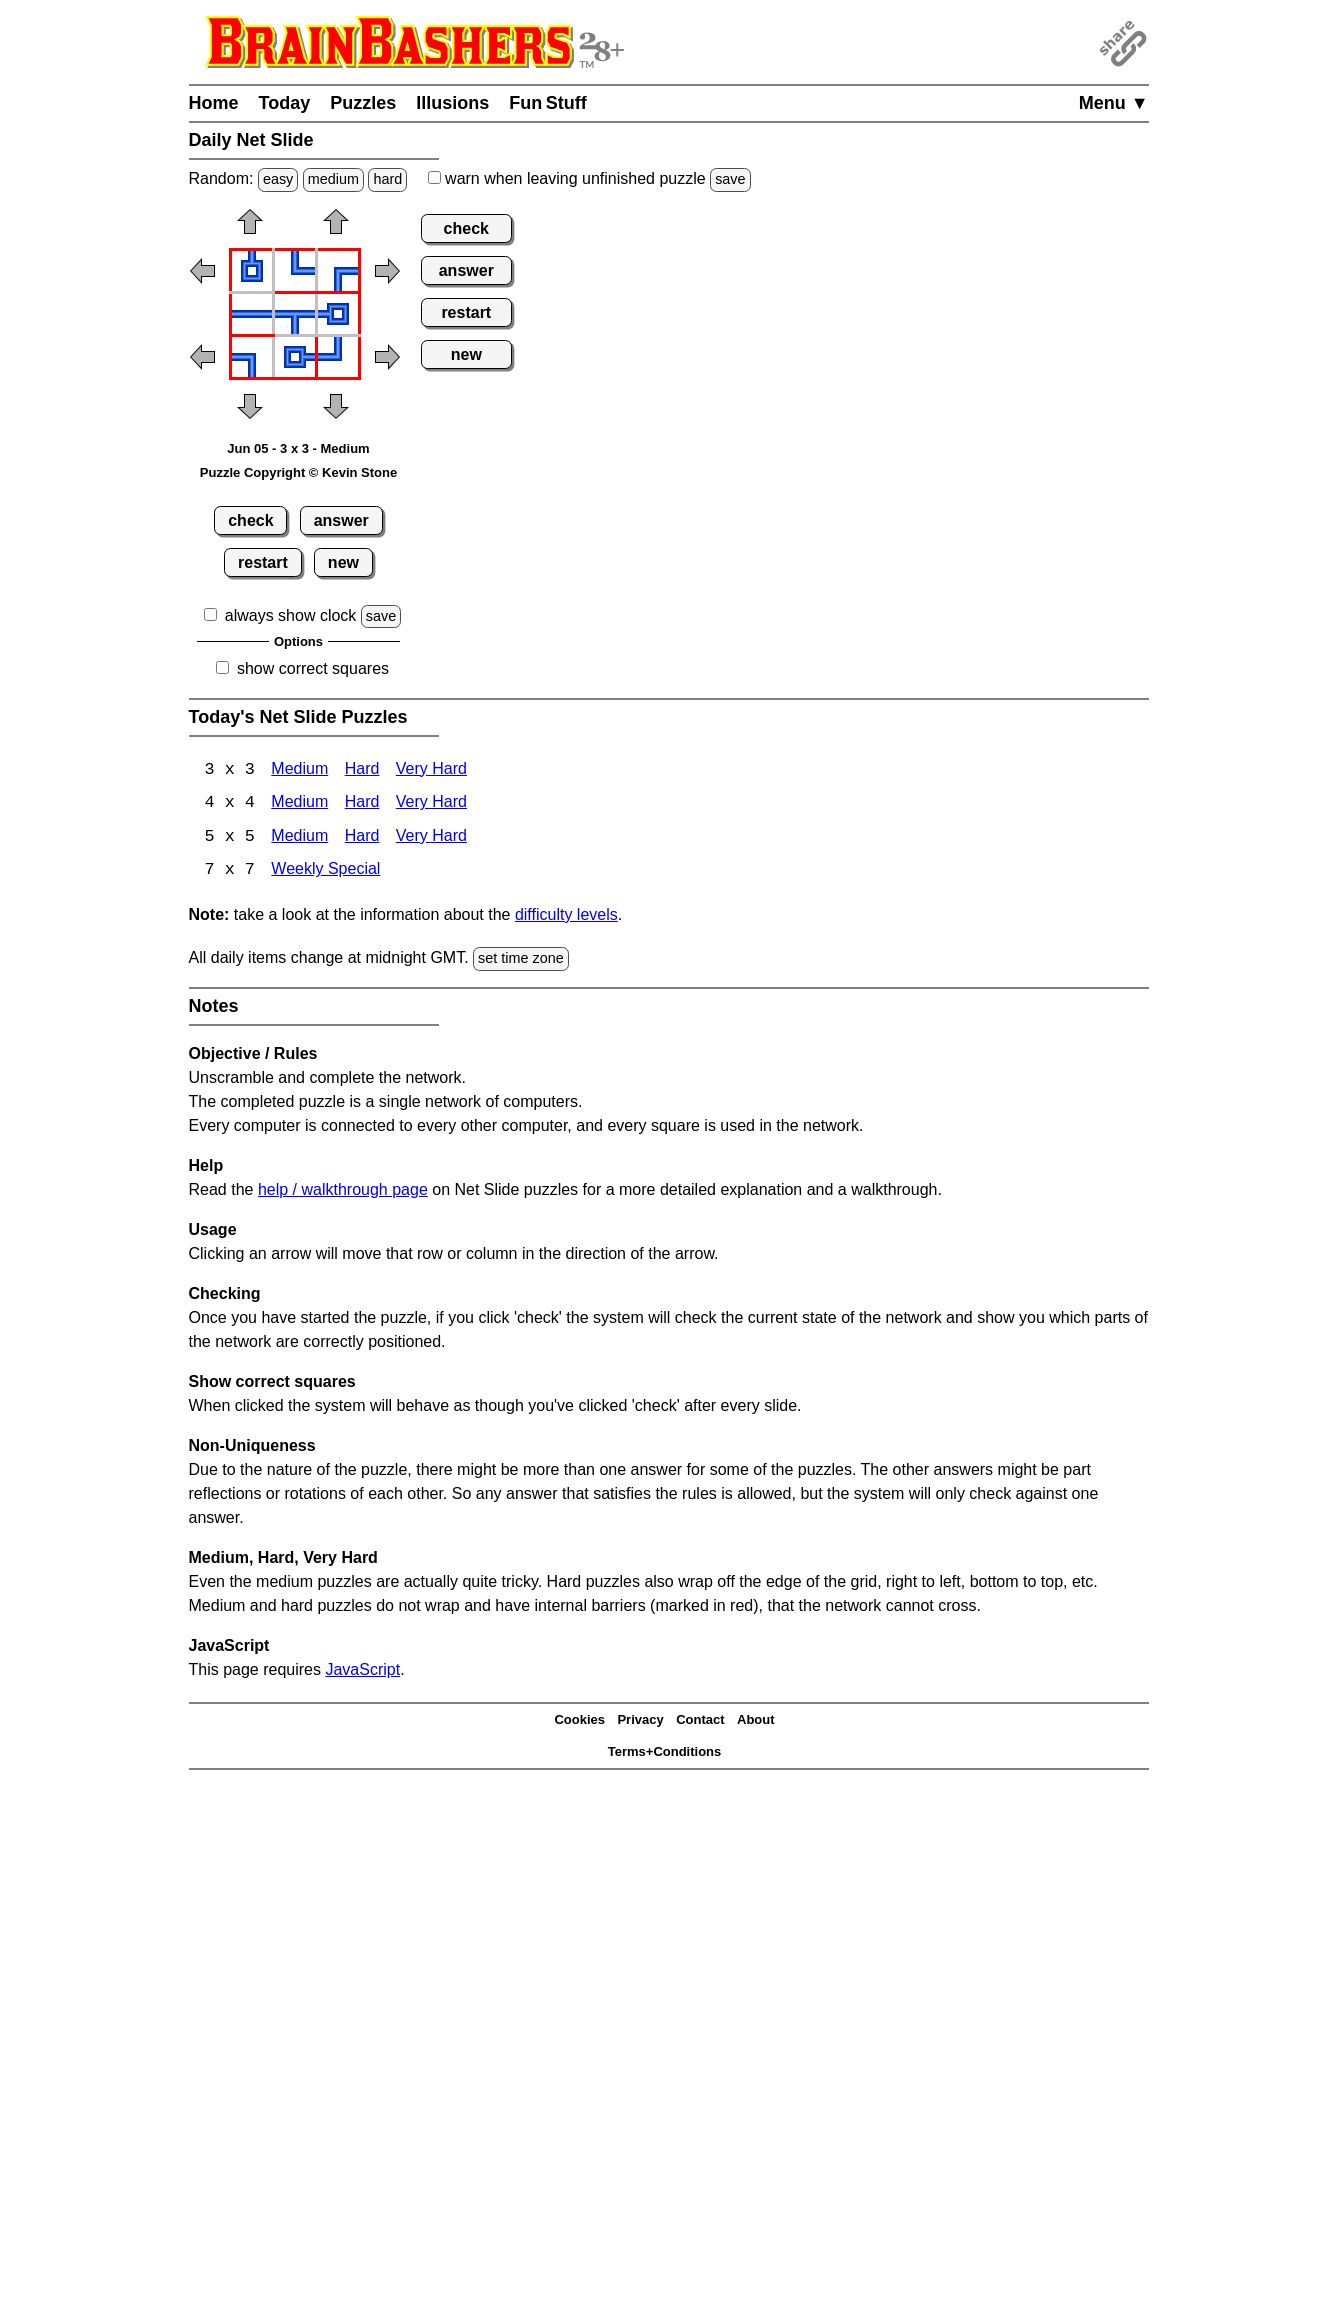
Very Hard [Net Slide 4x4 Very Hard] (431, 804)
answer (341, 520)
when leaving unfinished (589, 178)
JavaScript (362, 1670)
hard (387, 179)
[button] (250, 228)
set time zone (521, 960)
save (730, 179)
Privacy (640, 1721)
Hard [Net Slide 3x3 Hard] (362, 770)
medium (333, 179)
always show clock (291, 615)
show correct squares (313, 668)
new (343, 562)
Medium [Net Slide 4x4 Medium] (299, 804)
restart (263, 562)
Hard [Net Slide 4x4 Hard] (362, 804)
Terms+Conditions (665, 1753)
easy (278, 179)
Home (214, 103)
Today (285, 103)
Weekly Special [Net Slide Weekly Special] (325, 872)
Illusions (452, 103)
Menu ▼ (1114, 103)
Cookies (579, 1721)
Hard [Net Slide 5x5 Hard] (362, 838)
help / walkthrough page (343, 1190)
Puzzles (363, 103)
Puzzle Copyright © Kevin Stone (298, 472)
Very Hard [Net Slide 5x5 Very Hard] (431, 838)
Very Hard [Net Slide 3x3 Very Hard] (431, 770)
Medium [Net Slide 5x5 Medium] (299, 838)
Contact (700, 1721)
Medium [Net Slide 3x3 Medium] (299, 770)
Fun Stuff (548, 103)
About (756, 1721)
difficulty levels (566, 916)
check (250, 520)
